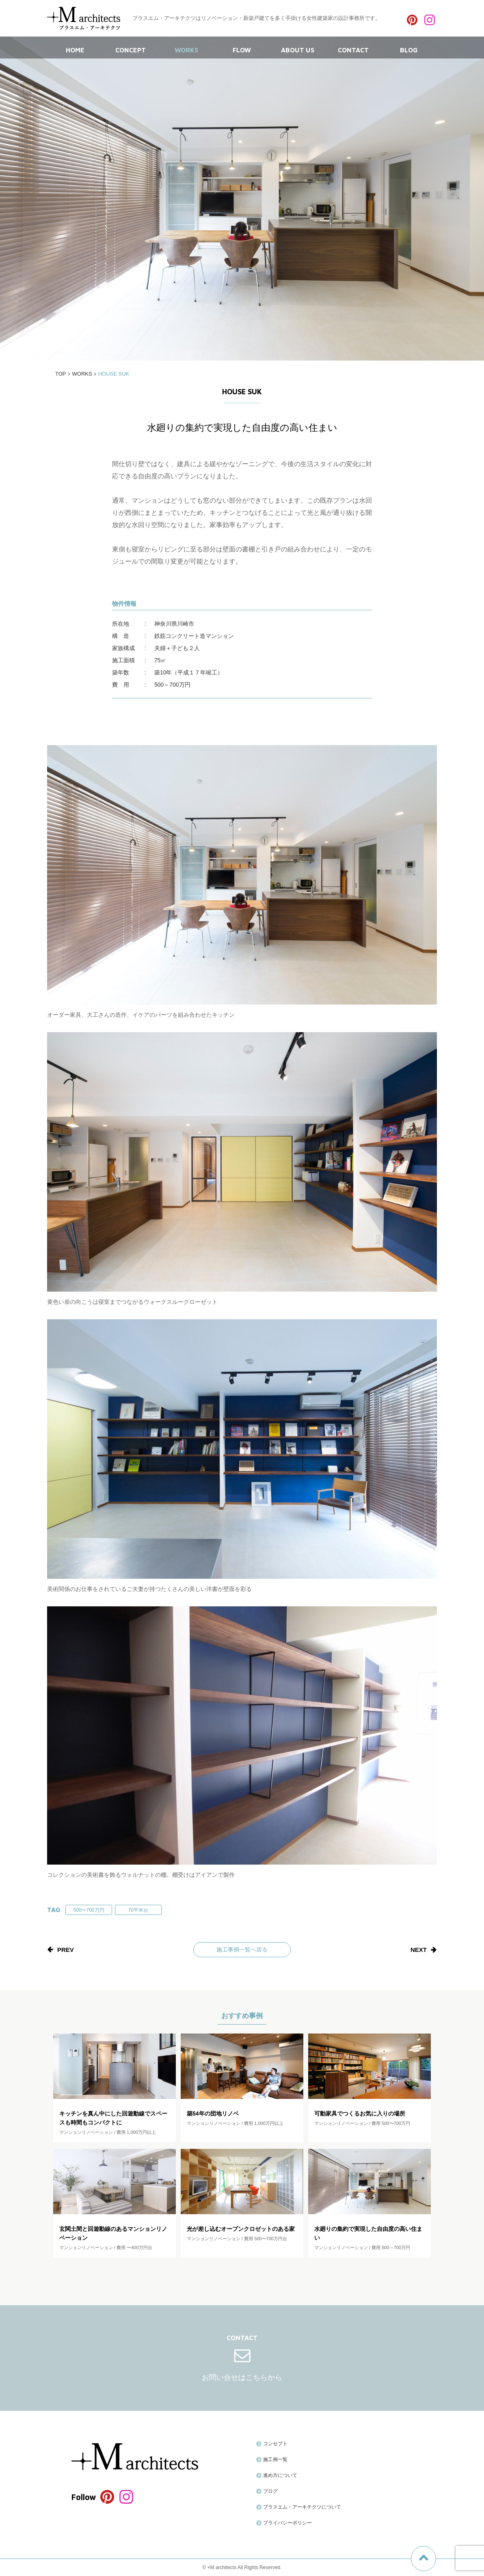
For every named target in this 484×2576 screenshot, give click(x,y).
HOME (75, 47)
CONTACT (353, 47)
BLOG (409, 47)
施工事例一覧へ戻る (242, 1949)
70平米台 (138, 1910)
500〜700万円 (88, 1910)
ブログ (270, 2491)
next (419, 1950)
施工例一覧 (275, 2459)
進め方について (280, 2475)
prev (65, 1950)
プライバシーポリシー (287, 2523)
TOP (60, 374)
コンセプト (275, 2443)
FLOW (242, 47)
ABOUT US (297, 47)
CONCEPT (130, 47)
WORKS (186, 47)
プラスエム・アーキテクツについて (302, 2507)
